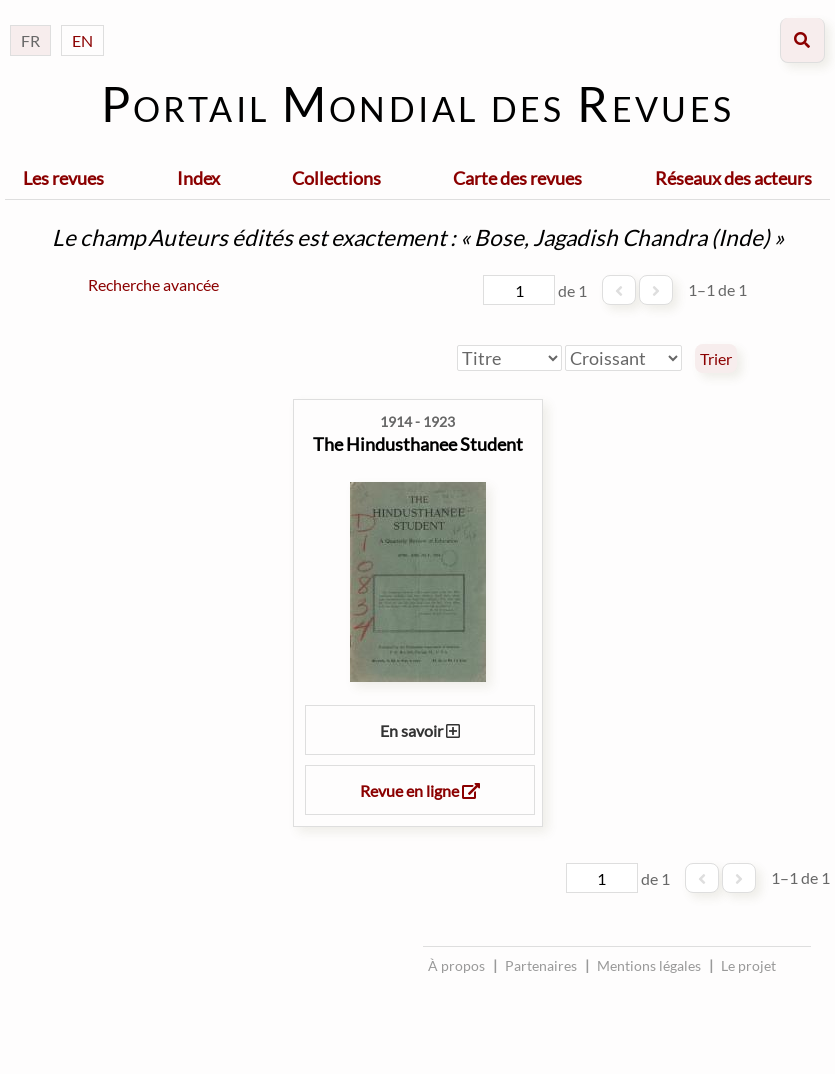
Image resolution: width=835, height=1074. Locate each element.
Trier (716, 359)
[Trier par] (509, 358)
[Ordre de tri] (623, 358)
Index (198, 178)
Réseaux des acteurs (733, 178)
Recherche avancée (153, 284)
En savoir (420, 730)
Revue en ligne (420, 790)
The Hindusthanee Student (418, 444)
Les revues (63, 178)
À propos (456, 965)
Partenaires (541, 965)
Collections (336, 178)
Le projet (748, 965)
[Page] (519, 290)
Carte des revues (517, 178)
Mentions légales (649, 965)
